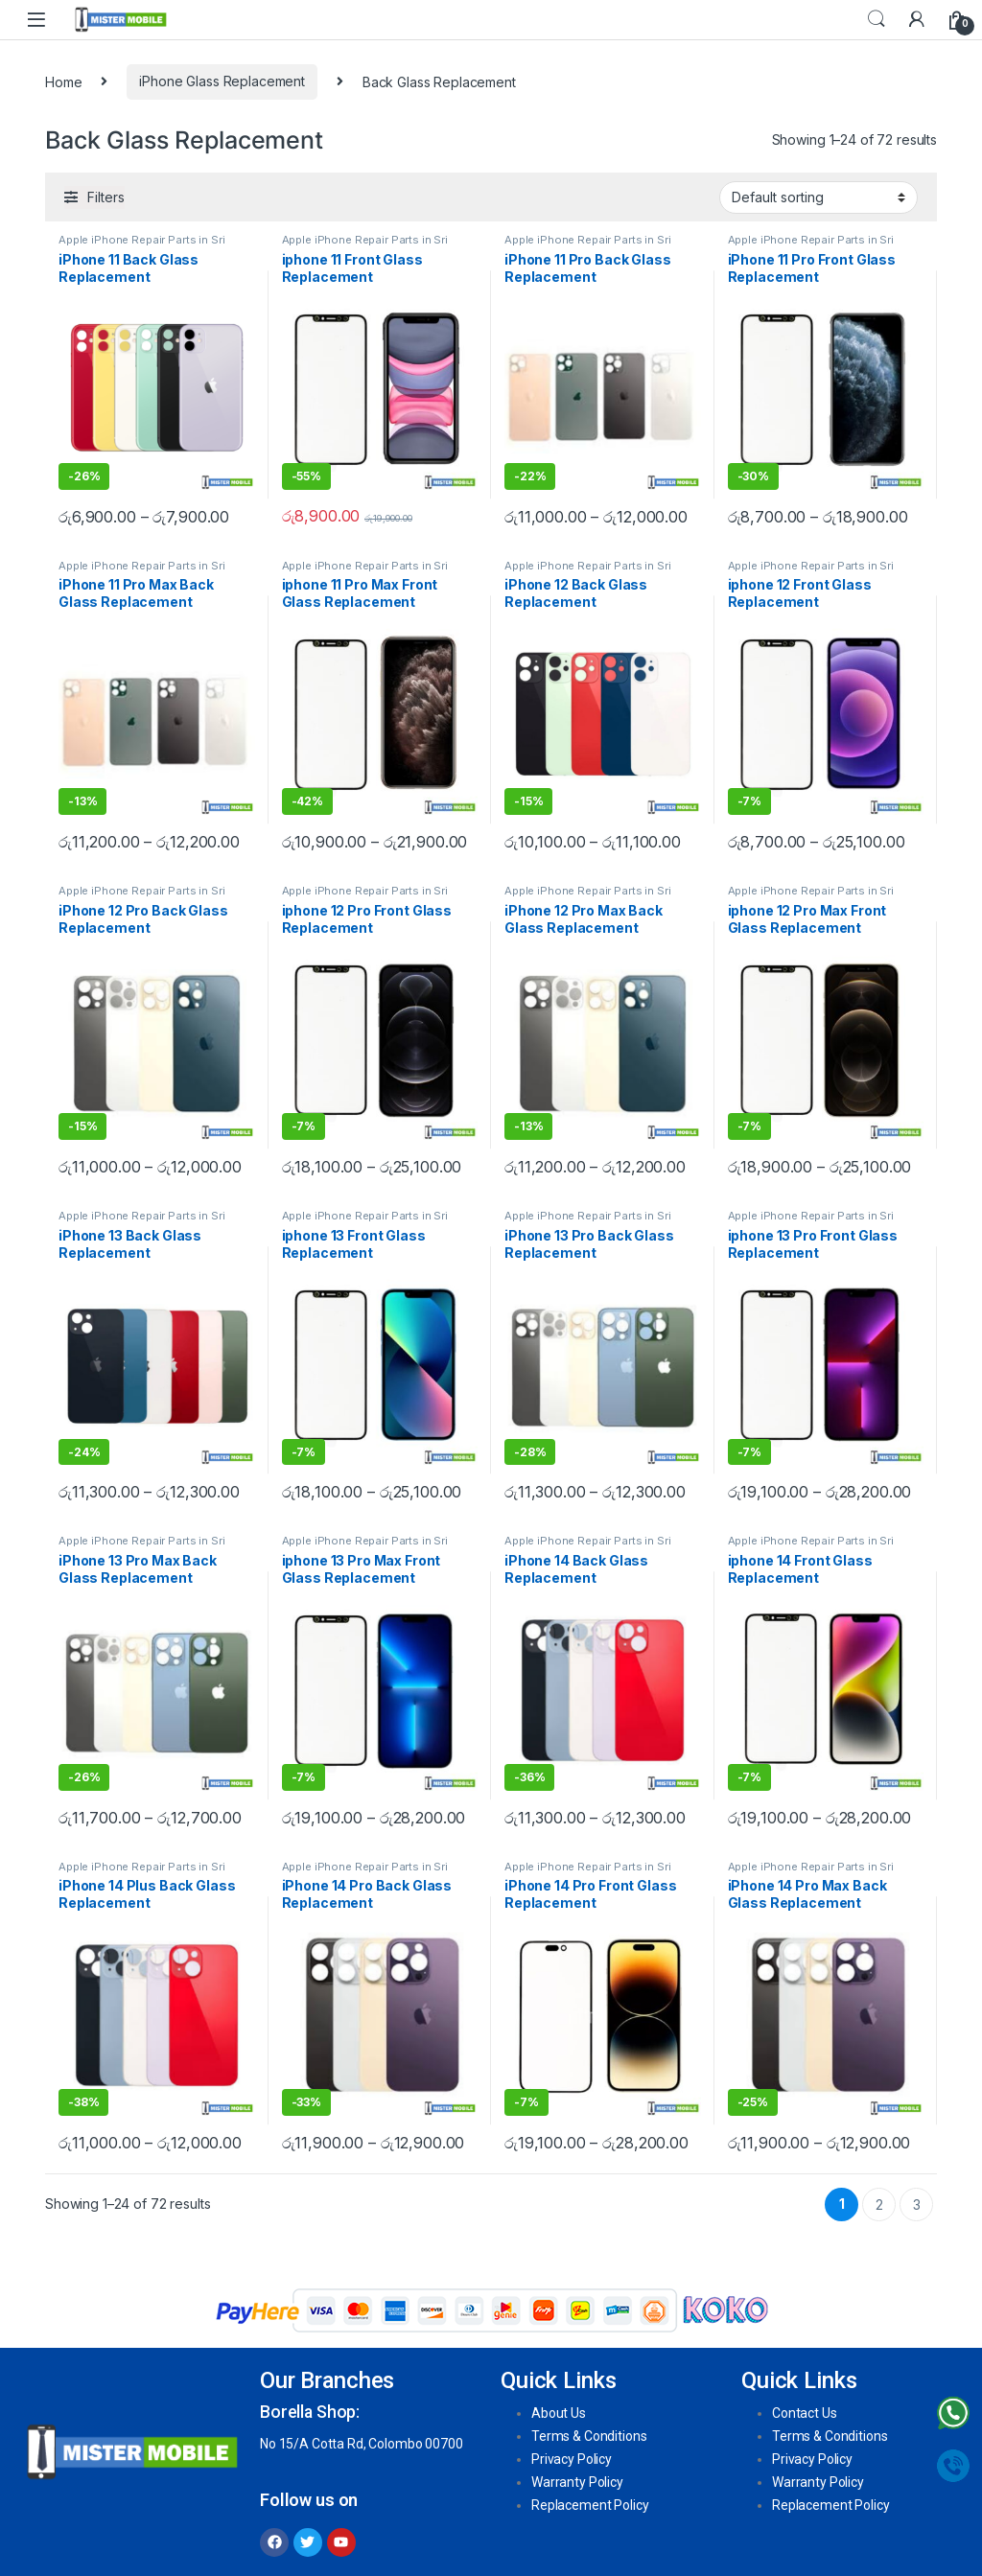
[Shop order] (818, 197)
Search (876, 19)
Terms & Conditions (588, 2436)
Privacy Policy (571, 2459)
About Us (558, 2413)
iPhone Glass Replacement (222, 81)
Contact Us (804, 2413)
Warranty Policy (577, 2482)
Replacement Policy (589, 2505)
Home (63, 81)
